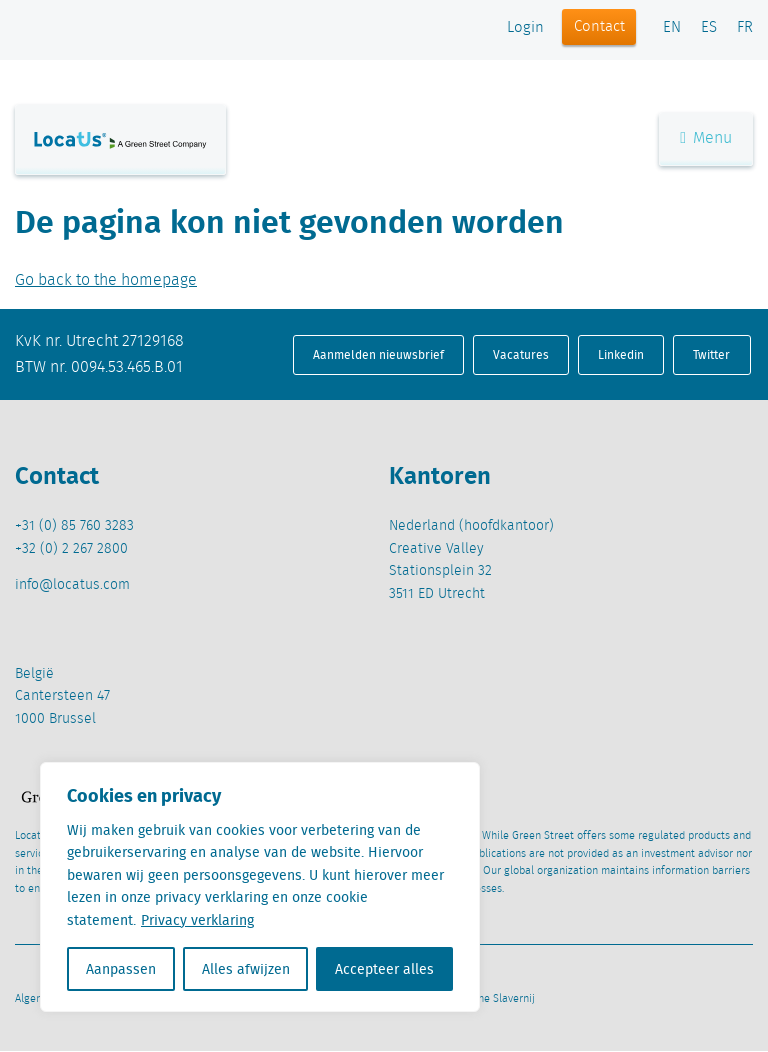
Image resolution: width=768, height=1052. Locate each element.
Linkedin (621, 354)
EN (672, 28)
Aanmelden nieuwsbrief (378, 354)
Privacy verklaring (197, 920)
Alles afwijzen (246, 969)
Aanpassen (121, 969)
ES (709, 28)
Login (525, 28)
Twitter (711, 354)
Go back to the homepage (106, 280)
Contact (599, 27)
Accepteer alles (384, 969)
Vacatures (521, 354)
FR (745, 28)
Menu (706, 138)
